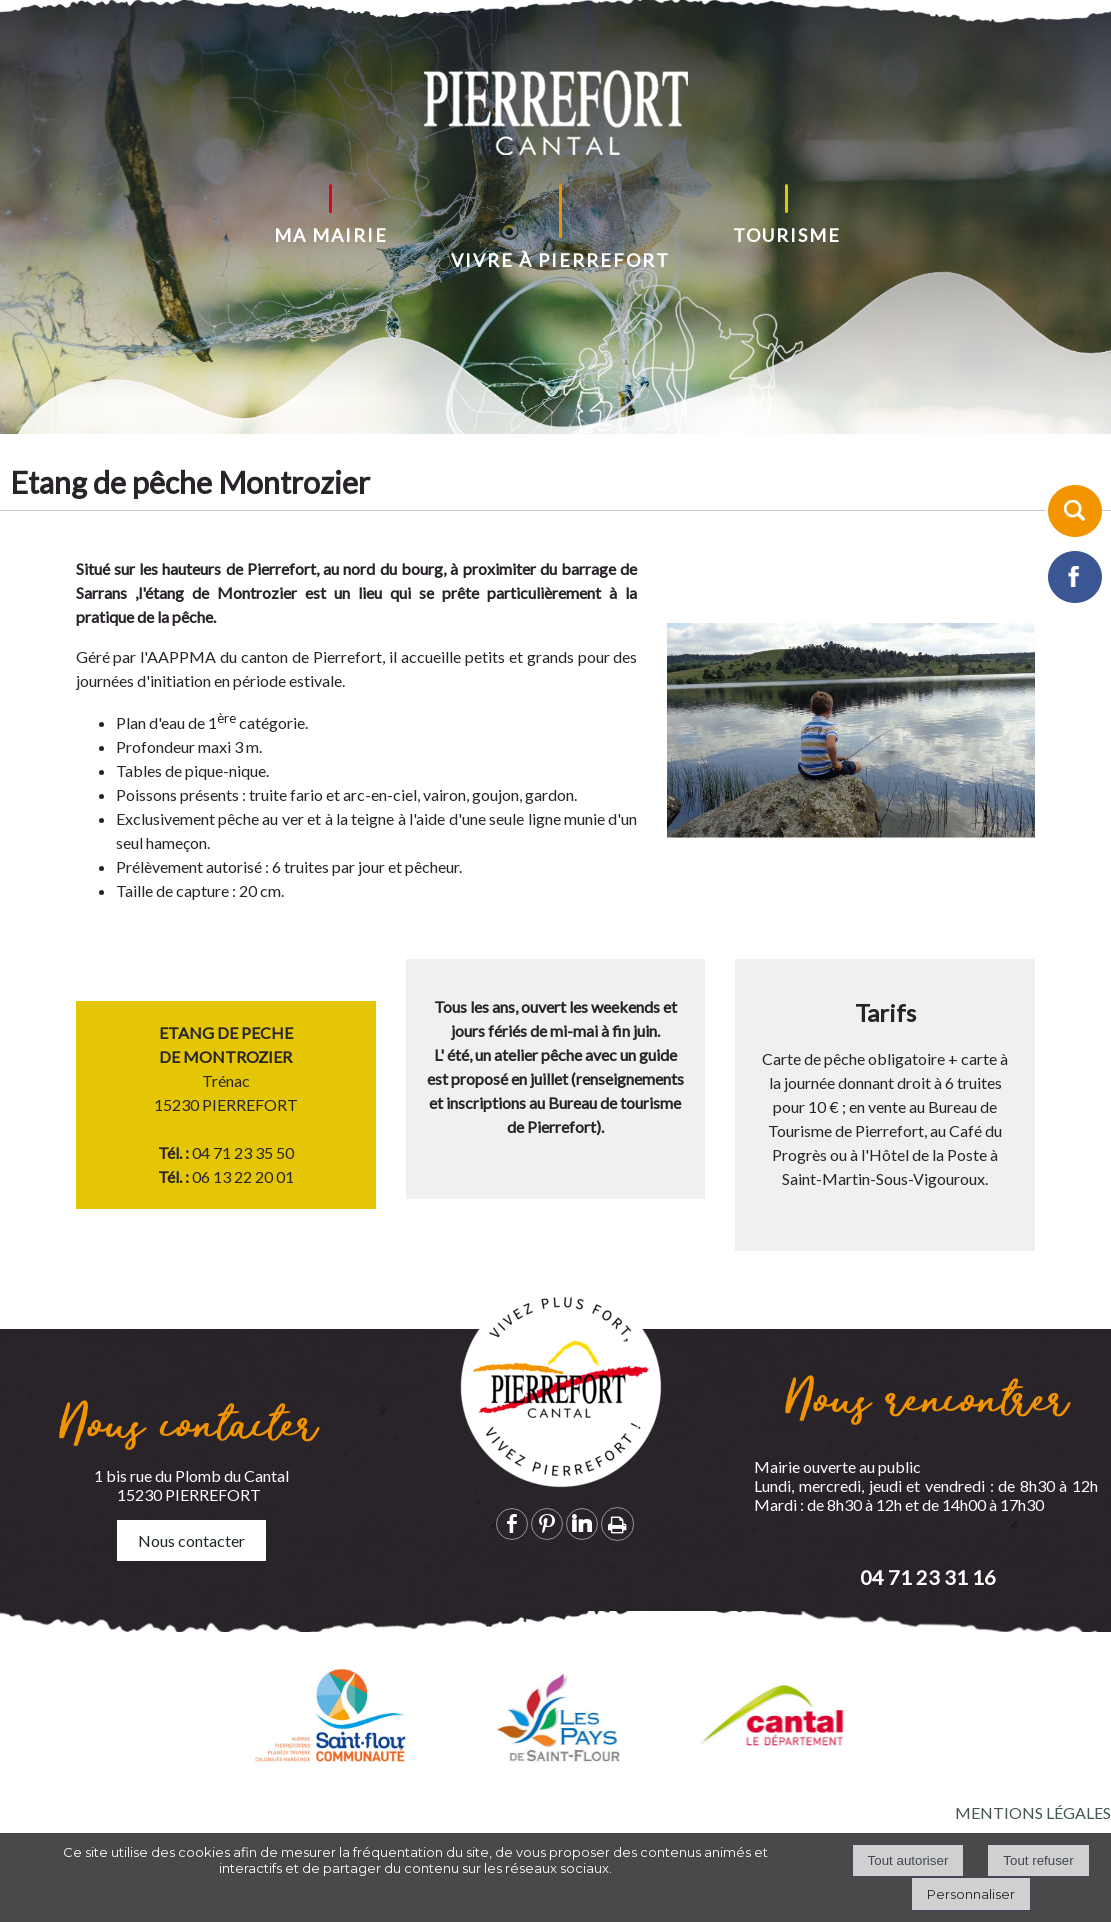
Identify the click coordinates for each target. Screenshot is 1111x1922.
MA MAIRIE (331, 235)
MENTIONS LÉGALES (1033, 1812)
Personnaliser (971, 1894)
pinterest (547, 1523)
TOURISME (787, 235)
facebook (512, 1523)
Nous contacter (191, 1540)
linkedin (582, 1523)
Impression (617, 1524)
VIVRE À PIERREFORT (560, 260)
